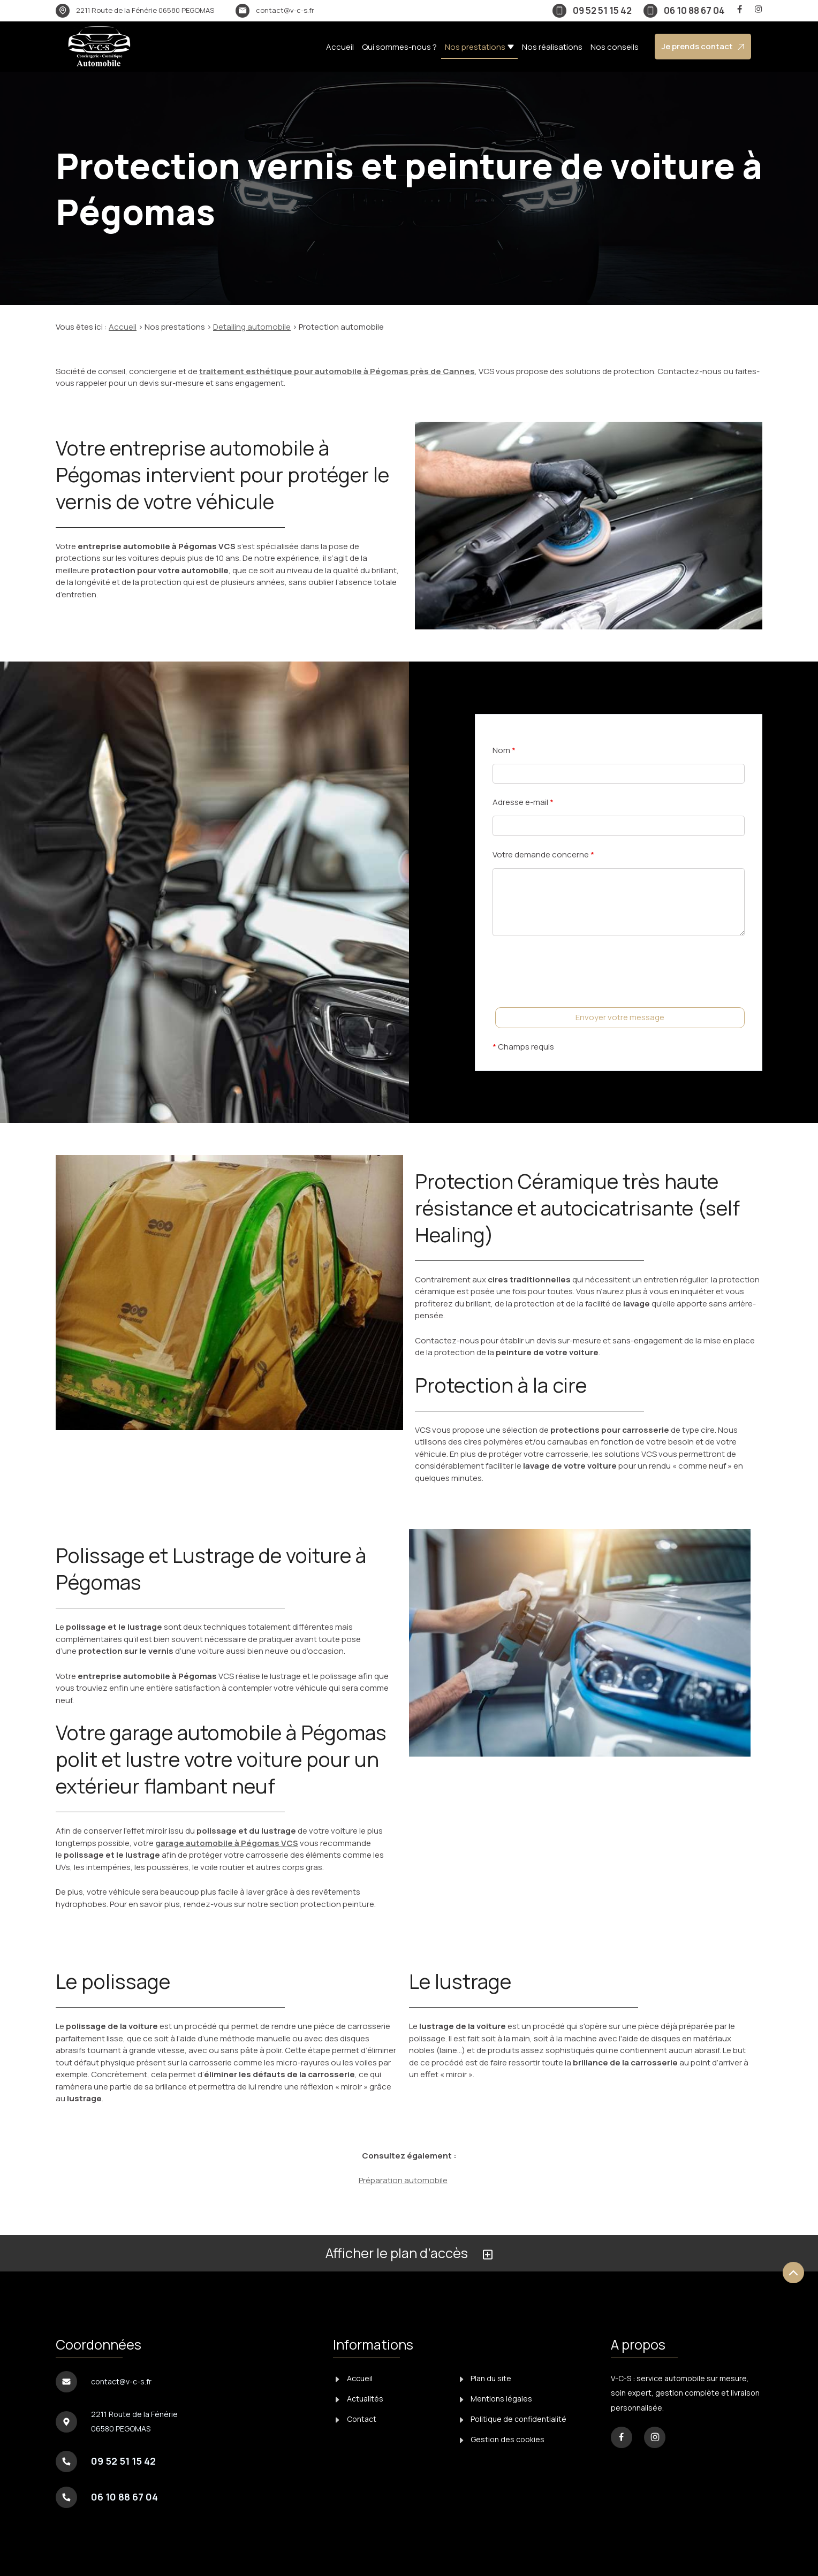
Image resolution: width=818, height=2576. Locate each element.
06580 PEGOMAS (145, 10)
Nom (504, 750)
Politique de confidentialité (513, 2419)
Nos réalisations (552, 46)
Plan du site (486, 2378)
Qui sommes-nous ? (399, 46)
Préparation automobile (403, 2180)
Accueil (340, 46)
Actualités (359, 2398)
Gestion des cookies (502, 2439)
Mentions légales (496, 2398)
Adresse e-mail (523, 802)
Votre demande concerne (543, 854)
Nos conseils (614, 46)
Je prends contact (703, 46)
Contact (356, 2419)
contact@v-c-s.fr (285, 10)
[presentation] (574, 993)
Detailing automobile (252, 326)
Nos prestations (475, 46)
